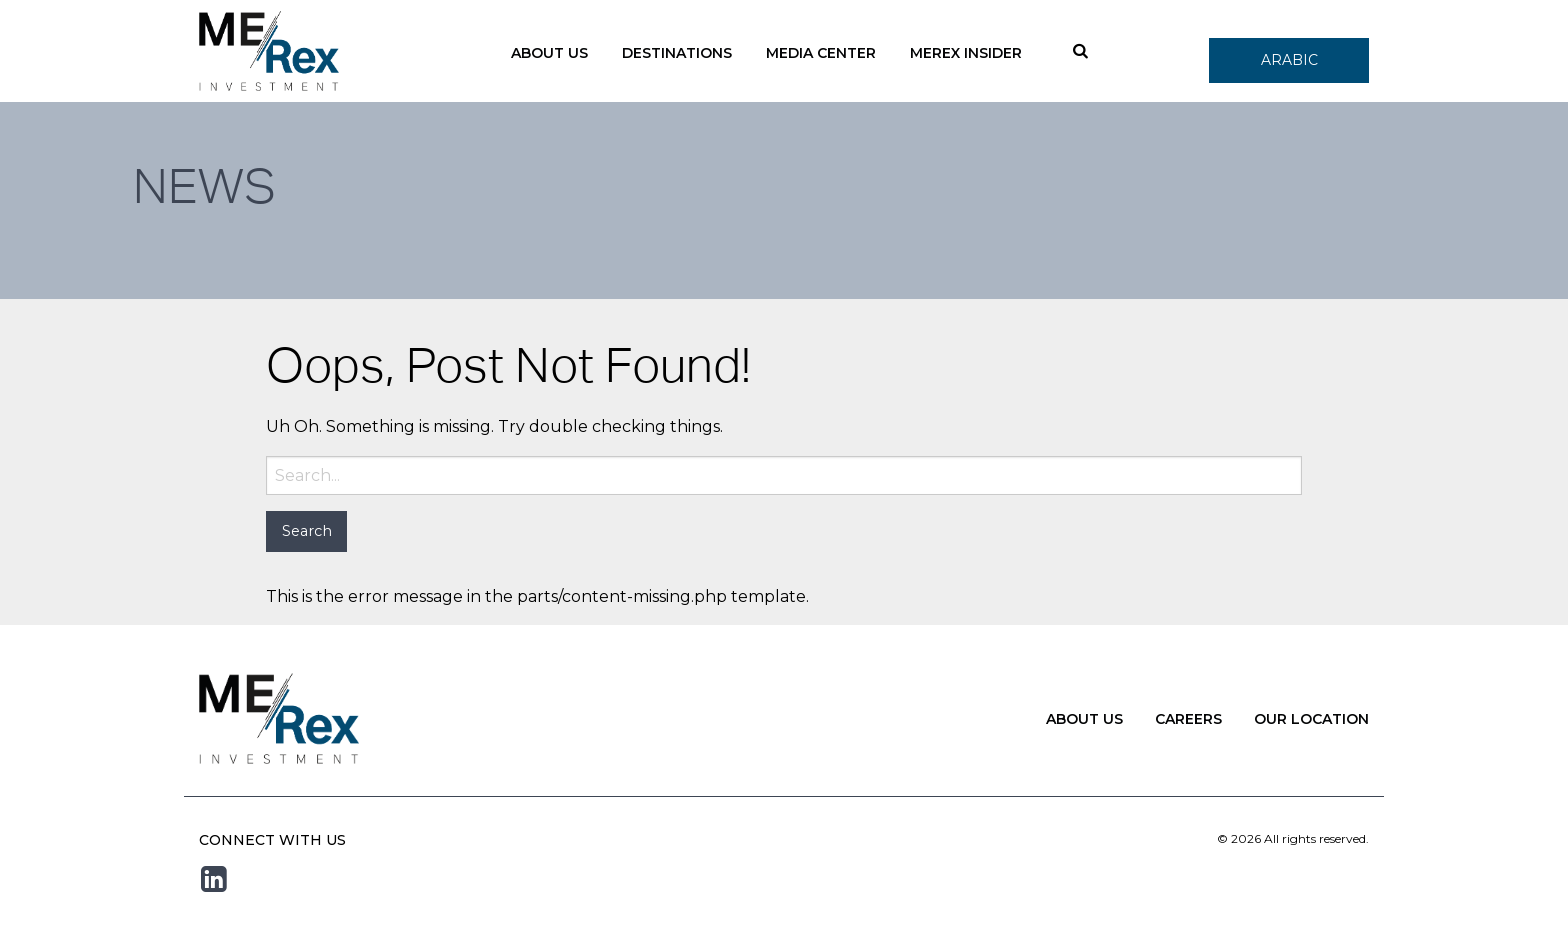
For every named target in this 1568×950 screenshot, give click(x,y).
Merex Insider (966, 53)
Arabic (1289, 60)
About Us (549, 53)
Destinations (677, 53)
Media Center (821, 53)
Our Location (1311, 719)
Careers (1188, 719)
